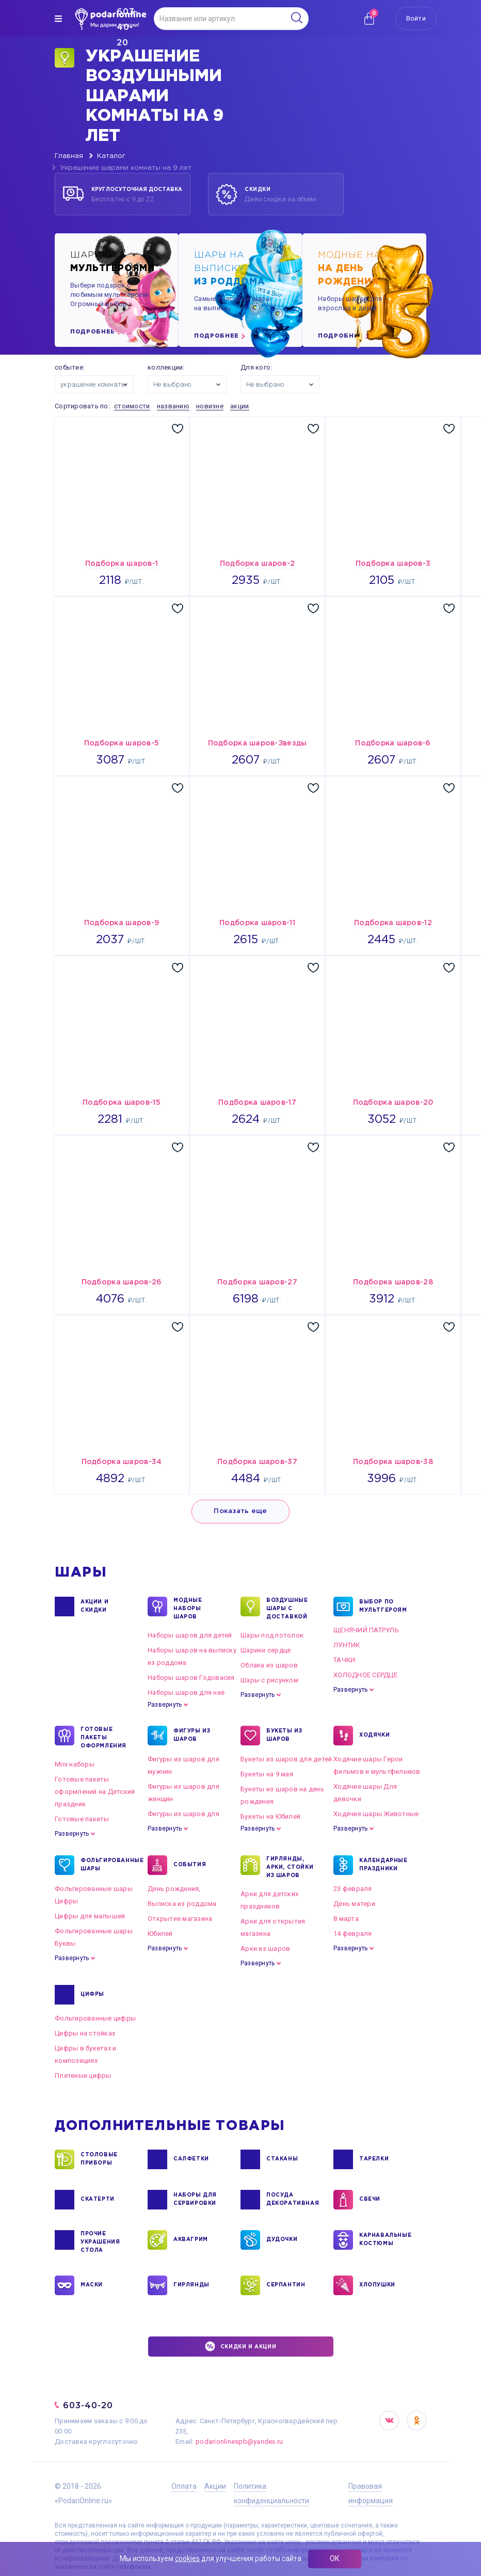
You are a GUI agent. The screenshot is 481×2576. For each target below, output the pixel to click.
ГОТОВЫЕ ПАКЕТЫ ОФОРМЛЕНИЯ (103, 1737)
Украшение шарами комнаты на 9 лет (125, 168)
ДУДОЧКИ (281, 2240)
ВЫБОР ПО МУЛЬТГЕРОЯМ (383, 1606)
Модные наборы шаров (187, 1608)
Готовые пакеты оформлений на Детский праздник (95, 1791)
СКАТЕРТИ (98, 2199)
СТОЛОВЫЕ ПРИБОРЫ (99, 2159)
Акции (215, 2486)
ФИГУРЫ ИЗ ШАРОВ (191, 1735)
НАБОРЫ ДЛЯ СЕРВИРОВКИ (195, 2199)
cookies (187, 2558)
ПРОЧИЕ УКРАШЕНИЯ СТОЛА (100, 2241)
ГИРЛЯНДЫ (191, 2285)
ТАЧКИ (344, 1660)
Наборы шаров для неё (186, 1692)
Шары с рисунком (269, 1680)
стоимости (132, 406)
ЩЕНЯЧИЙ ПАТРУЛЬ (366, 1630)
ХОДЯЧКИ (374, 1735)
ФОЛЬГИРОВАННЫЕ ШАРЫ (106, 1865)
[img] (58, 18)
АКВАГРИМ (190, 2240)
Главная (69, 156)
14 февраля (352, 1933)
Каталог (111, 156)
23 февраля (352, 1889)
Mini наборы (74, 1764)
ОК (335, 2558)
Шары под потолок (272, 1635)
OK (416, 2420)
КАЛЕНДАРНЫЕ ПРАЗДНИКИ (383, 1865)
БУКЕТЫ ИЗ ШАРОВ (284, 1735)
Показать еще (240, 1511)
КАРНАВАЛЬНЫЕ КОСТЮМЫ (384, 2240)
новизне (209, 406)
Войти (416, 18)
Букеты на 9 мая (267, 1774)
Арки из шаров (265, 1948)
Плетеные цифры (83, 2075)
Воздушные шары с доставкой (287, 1608)
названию (173, 406)
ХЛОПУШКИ (377, 2285)
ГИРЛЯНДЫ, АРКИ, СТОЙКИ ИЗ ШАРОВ (289, 1866)
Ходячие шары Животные (376, 1814)
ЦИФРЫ (92, 1995)
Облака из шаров (269, 1665)
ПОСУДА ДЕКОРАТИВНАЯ (291, 2199)
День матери (354, 1903)
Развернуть (165, 1704)
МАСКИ (92, 2285)
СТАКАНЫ (282, 2159)
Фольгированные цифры (95, 2018)
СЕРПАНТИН (285, 2285)
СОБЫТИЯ (189, 1865)
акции (239, 406)
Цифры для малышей (90, 1916)
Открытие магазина (180, 1918)
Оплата (184, 2486)
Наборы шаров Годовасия (191, 1677)
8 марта (346, 1918)
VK (389, 2420)
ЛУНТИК (346, 1645)
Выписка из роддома (182, 1903)
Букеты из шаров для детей (286, 1759)
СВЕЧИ (369, 2199)
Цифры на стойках (85, 2033)
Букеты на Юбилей (270, 1816)
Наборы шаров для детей (190, 1635)
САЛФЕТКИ (191, 2159)
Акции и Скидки (94, 1606)
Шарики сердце (266, 1650)
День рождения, (174, 1889)
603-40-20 (88, 2405)
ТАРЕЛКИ (374, 2159)
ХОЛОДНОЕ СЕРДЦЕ (365, 1675)
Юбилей (160, 1933)
